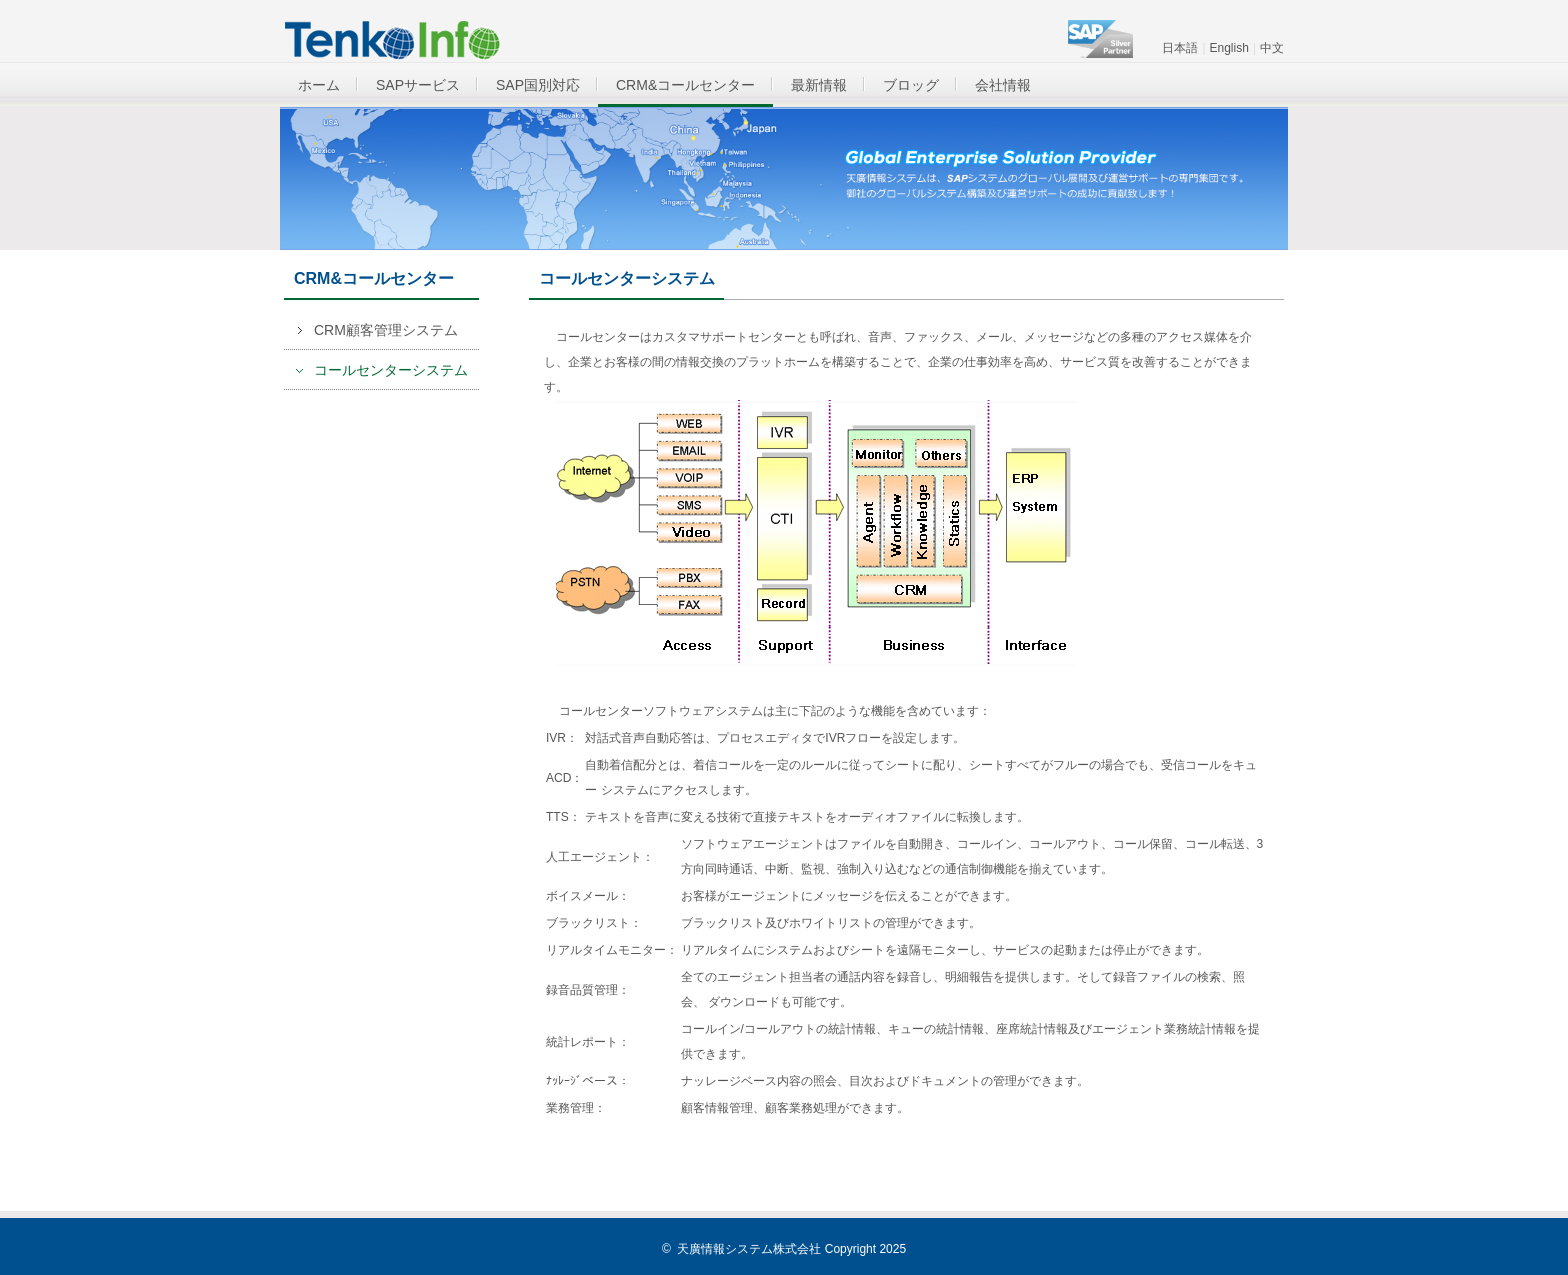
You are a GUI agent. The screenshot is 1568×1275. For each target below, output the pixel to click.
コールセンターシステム (391, 370)
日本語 (1180, 48)
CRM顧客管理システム (386, 330)
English (1229, 48)
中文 (1272, 48)
